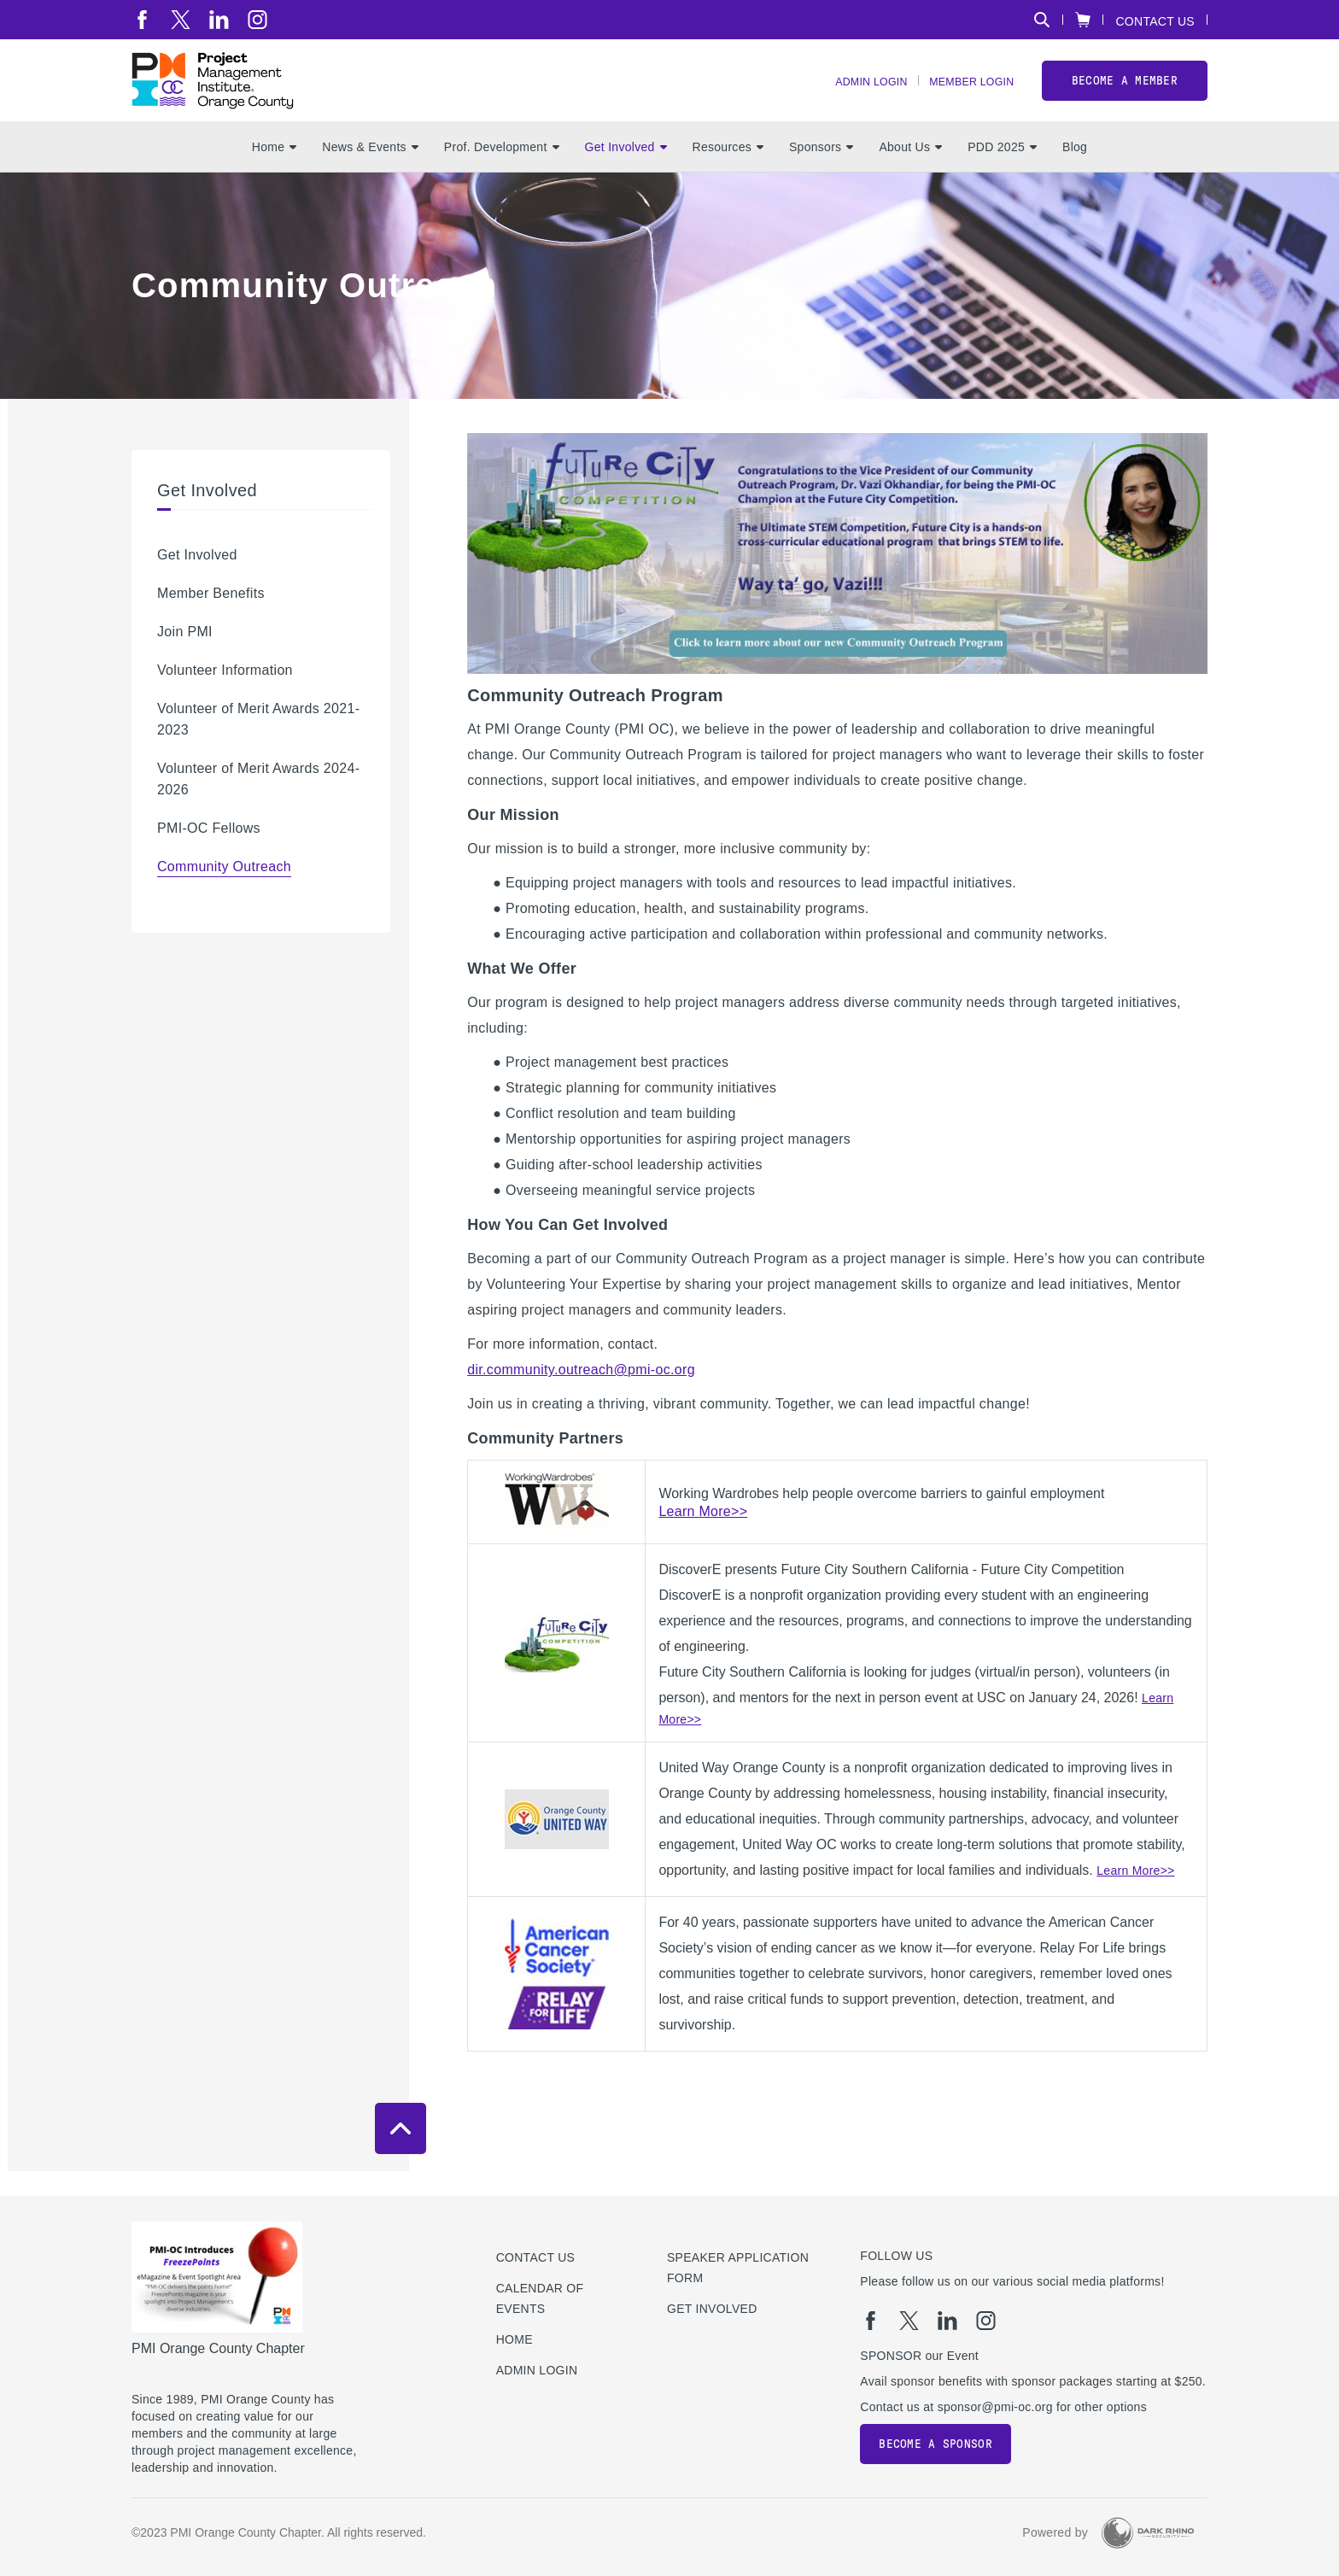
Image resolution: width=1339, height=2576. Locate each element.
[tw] (180, 19)
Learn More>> (1135, 1895)
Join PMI (185, 656)
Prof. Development (501, 172)
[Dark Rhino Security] (1147, 2532)
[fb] (142, 19)
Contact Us (1155, 21)
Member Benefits (211, 618)
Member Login (965, 94)
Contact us (536, 2257)
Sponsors (821, 172)
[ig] (257, 19)
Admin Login (851, 94)
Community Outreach (224, 891)
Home (274, 172)
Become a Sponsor (935, 2444)
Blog (1074, 172)
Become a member (1125, 92)
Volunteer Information (225, 695)
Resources (728, 172)
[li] (219, 19)
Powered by (1055, 2532)
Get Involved (626, 172)
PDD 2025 (1002, 172)
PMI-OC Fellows (208, 853)
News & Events (370, 172)
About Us (910, 172)
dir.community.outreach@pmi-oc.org (581, 1394)
